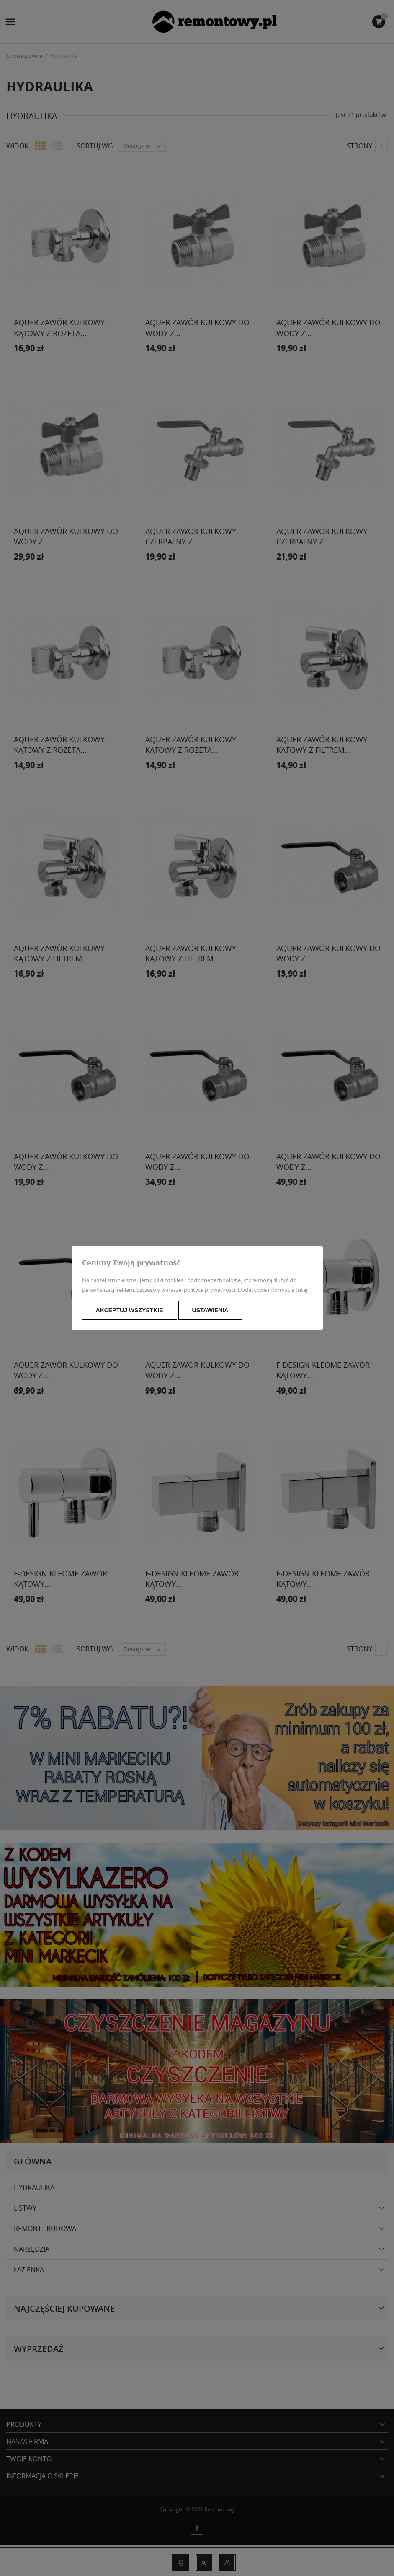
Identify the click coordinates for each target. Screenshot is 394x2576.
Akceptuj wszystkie (129, 1310)
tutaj (301, 1289)
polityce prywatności (209, 1289)
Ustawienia (210, 1310)
